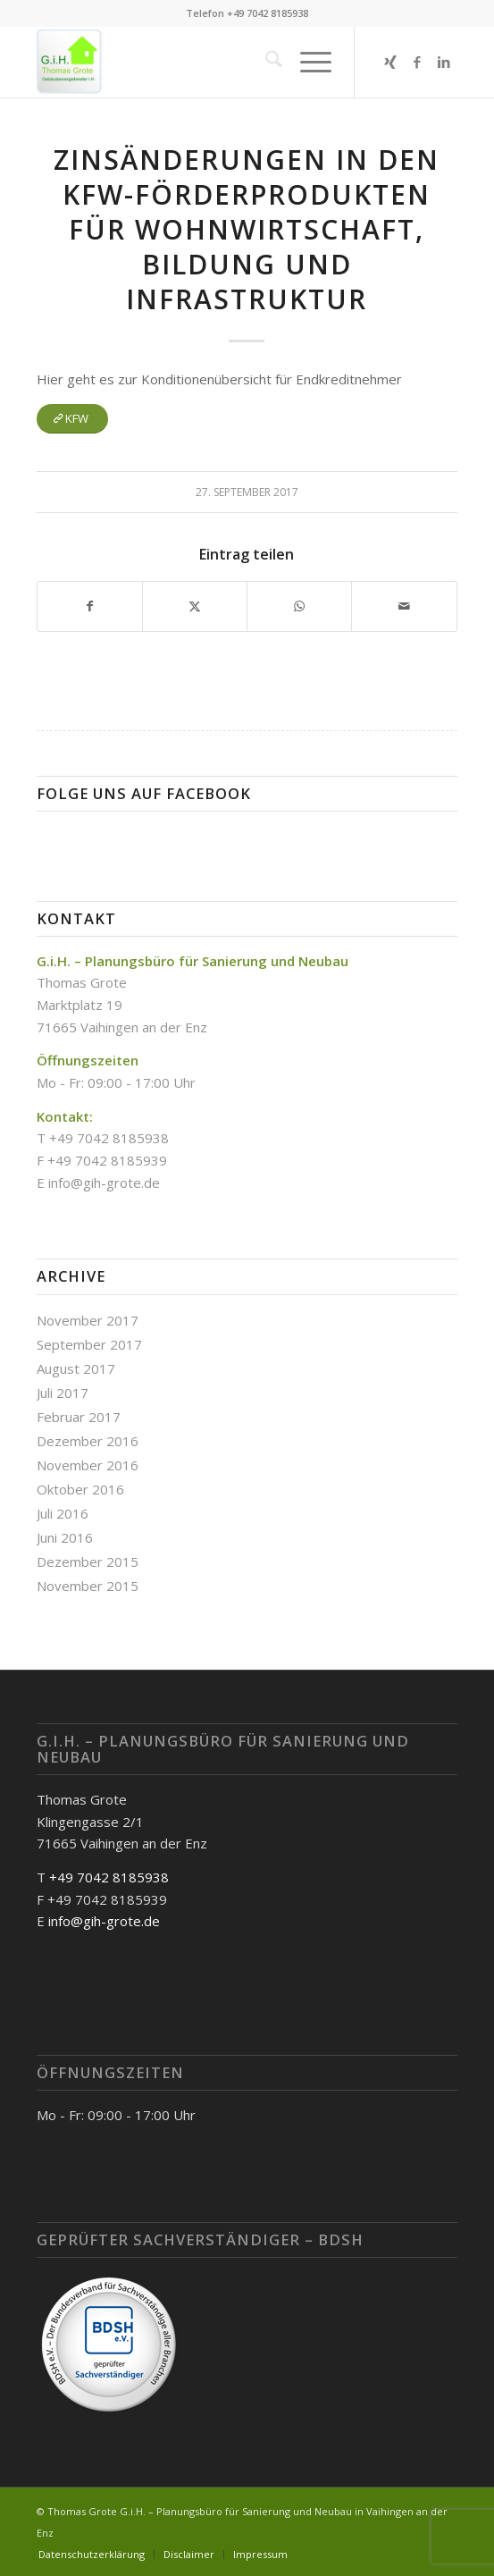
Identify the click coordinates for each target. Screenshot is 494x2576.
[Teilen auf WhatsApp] (299, 606)
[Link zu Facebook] (417, 62)
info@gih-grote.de (104, 1182)
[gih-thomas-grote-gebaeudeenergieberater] (205, 61)
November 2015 (87, 1586)
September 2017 (89, 1344)
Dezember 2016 (87, 1441)
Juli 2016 (62, 1513)
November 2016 (87, 1465)
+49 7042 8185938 (109, 1877)
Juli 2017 (62, 1393)
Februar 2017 (79, 1417)
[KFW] (72, 419)
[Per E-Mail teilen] (404, 606)
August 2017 (76, 1368)
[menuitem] (264, 61)
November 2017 (87, 1320)
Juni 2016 (65, 1537)
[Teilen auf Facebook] (90, 606)
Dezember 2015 (87, 1561)
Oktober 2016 (80, 1489)
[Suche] (264, 61)
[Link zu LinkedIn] (444, 62)
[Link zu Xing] (390, 62)
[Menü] (306, 61)
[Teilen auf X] (195, 606)
